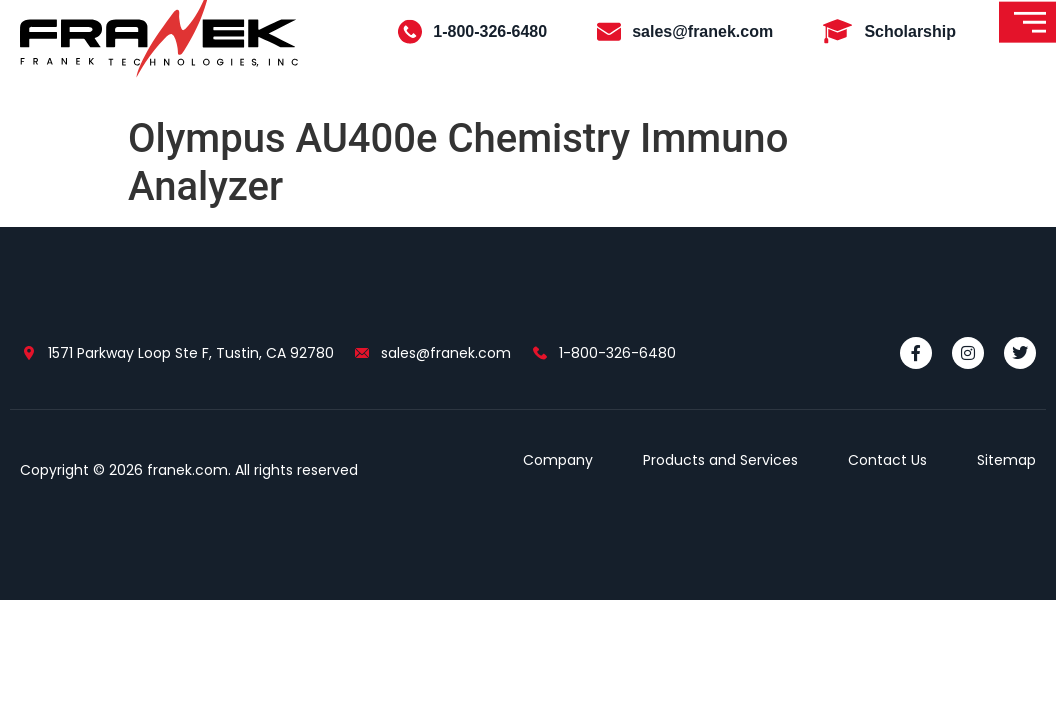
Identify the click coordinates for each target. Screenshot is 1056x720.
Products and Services (720, 460)
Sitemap (1006, 460)
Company (558, 460)
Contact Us (887, 460)
